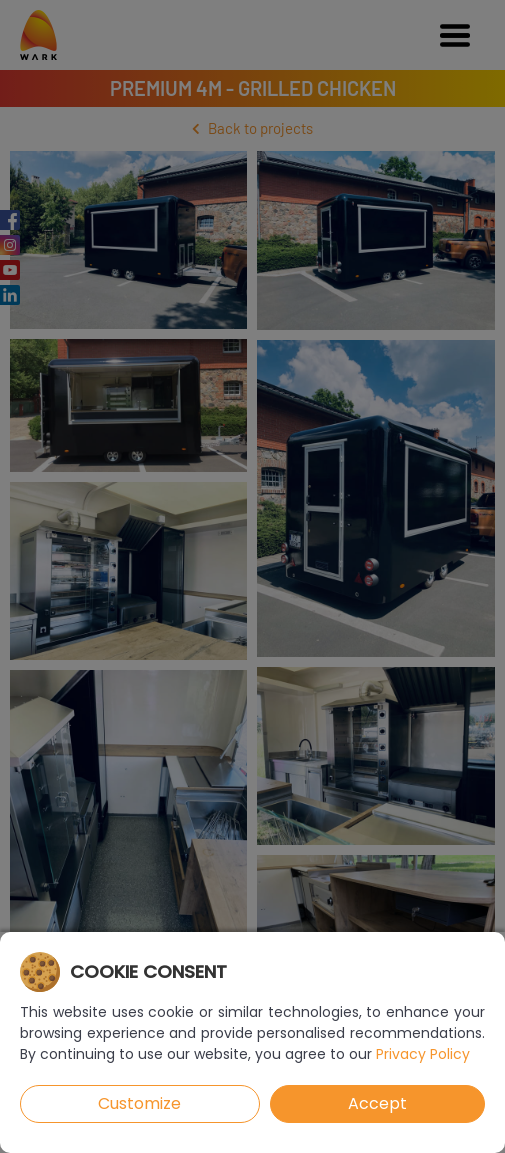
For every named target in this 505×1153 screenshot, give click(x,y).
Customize (139, 1103)
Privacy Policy (423, 1054)
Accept (377, 1103)
